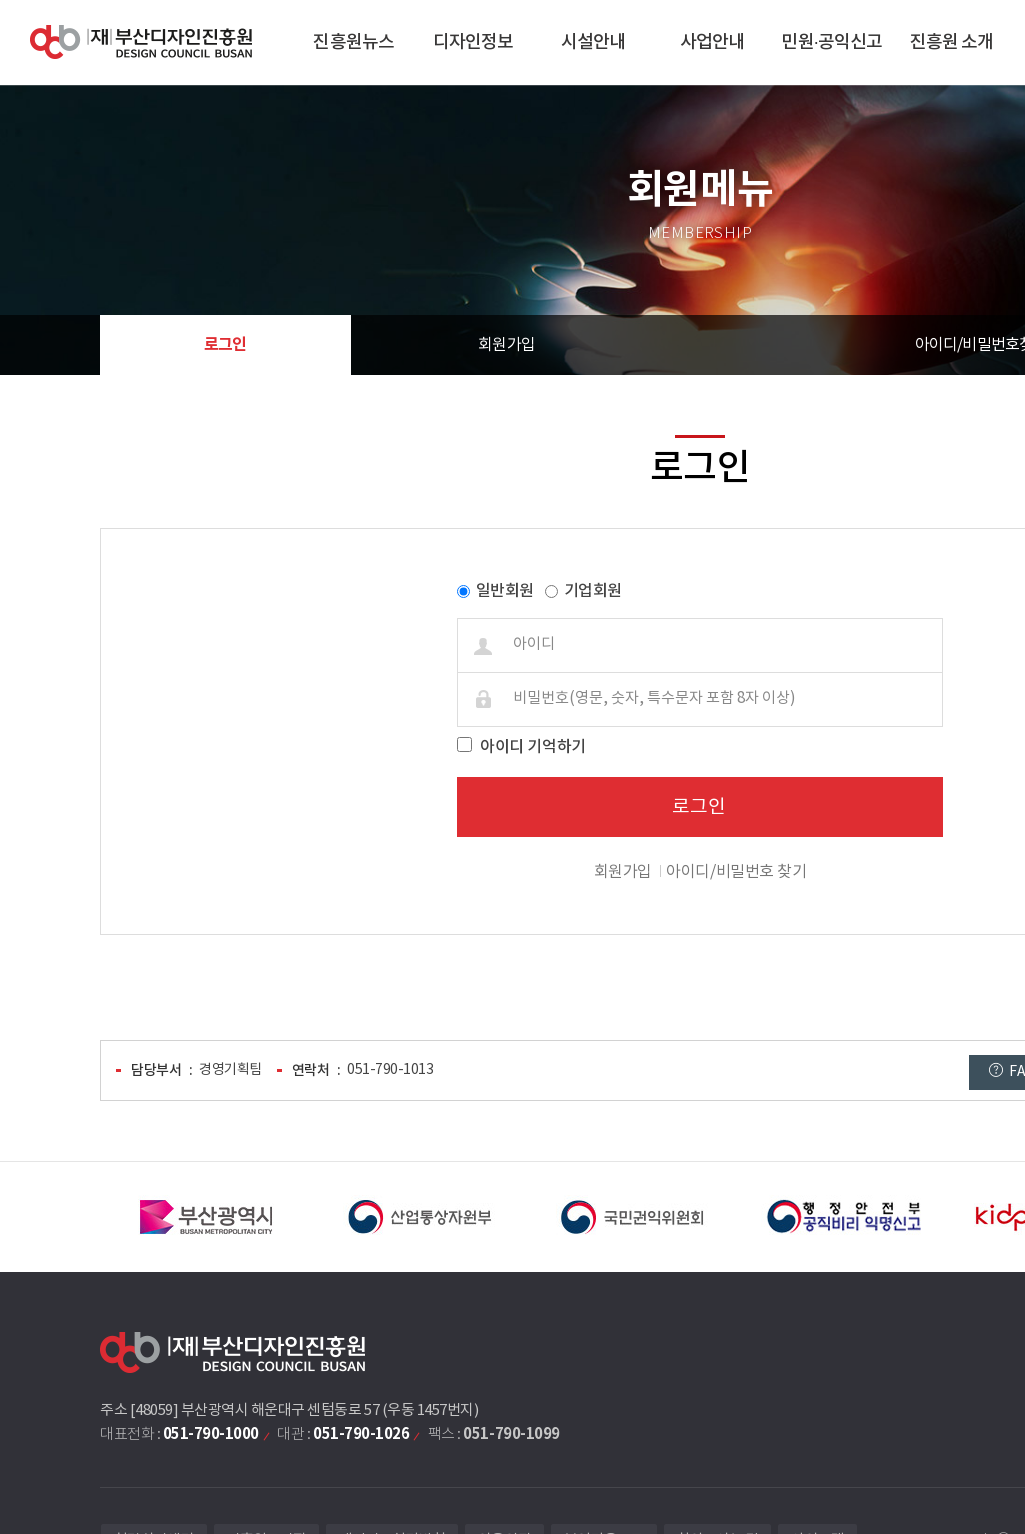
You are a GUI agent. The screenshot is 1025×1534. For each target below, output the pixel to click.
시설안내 (593, 42)
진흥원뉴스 (353, 42)
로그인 (225, 345)
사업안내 (712, 42)
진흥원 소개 (952, 42)
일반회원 (505, 591)
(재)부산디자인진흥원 (141, 42)
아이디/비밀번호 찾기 (736, 872)
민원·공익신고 (831, 42)
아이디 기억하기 (532, 747)
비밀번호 (111, 544)
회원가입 (506, 345)
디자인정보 (473, 42)
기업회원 (593, 591)
